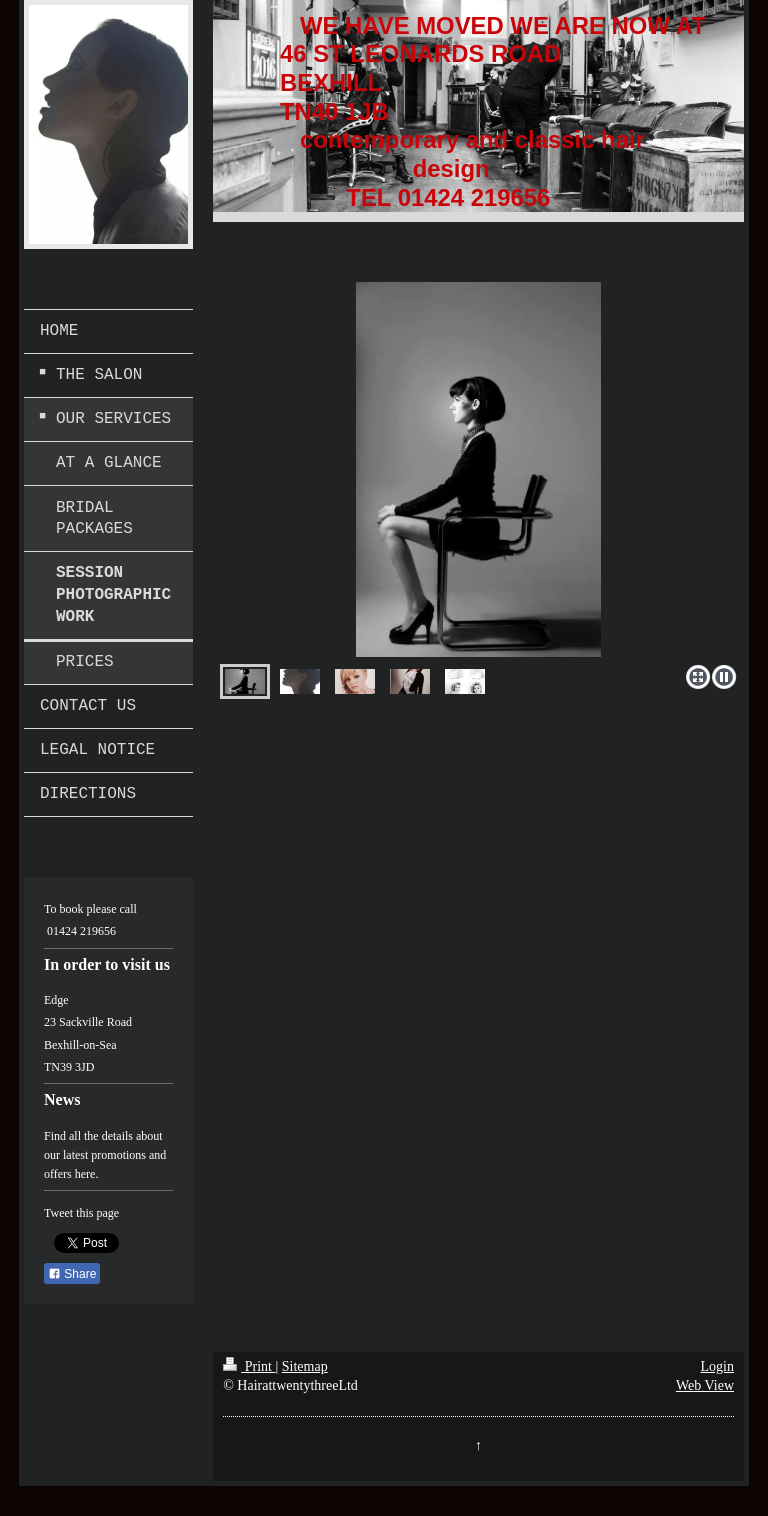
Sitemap (305, 1366)
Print (249, 1366)
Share (72, 1274)
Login (717, 1366)
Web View (705, 1385)
